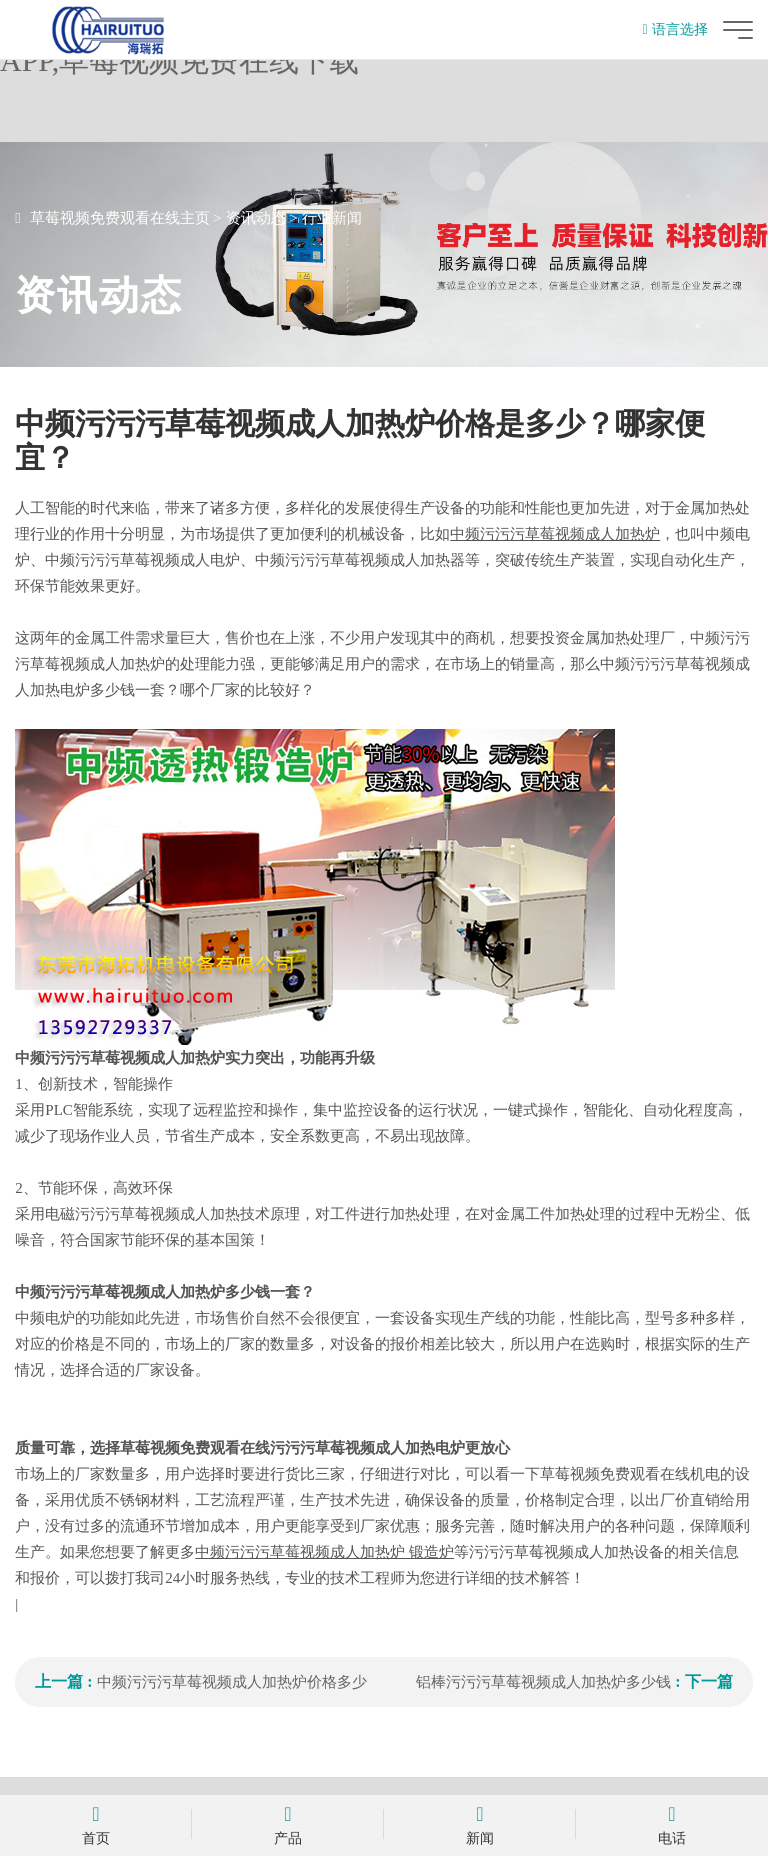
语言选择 (675, 29)
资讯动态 (256, 218)
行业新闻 (332, 218)
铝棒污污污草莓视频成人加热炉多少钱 (543, 1682)
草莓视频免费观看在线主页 (120, 218)
